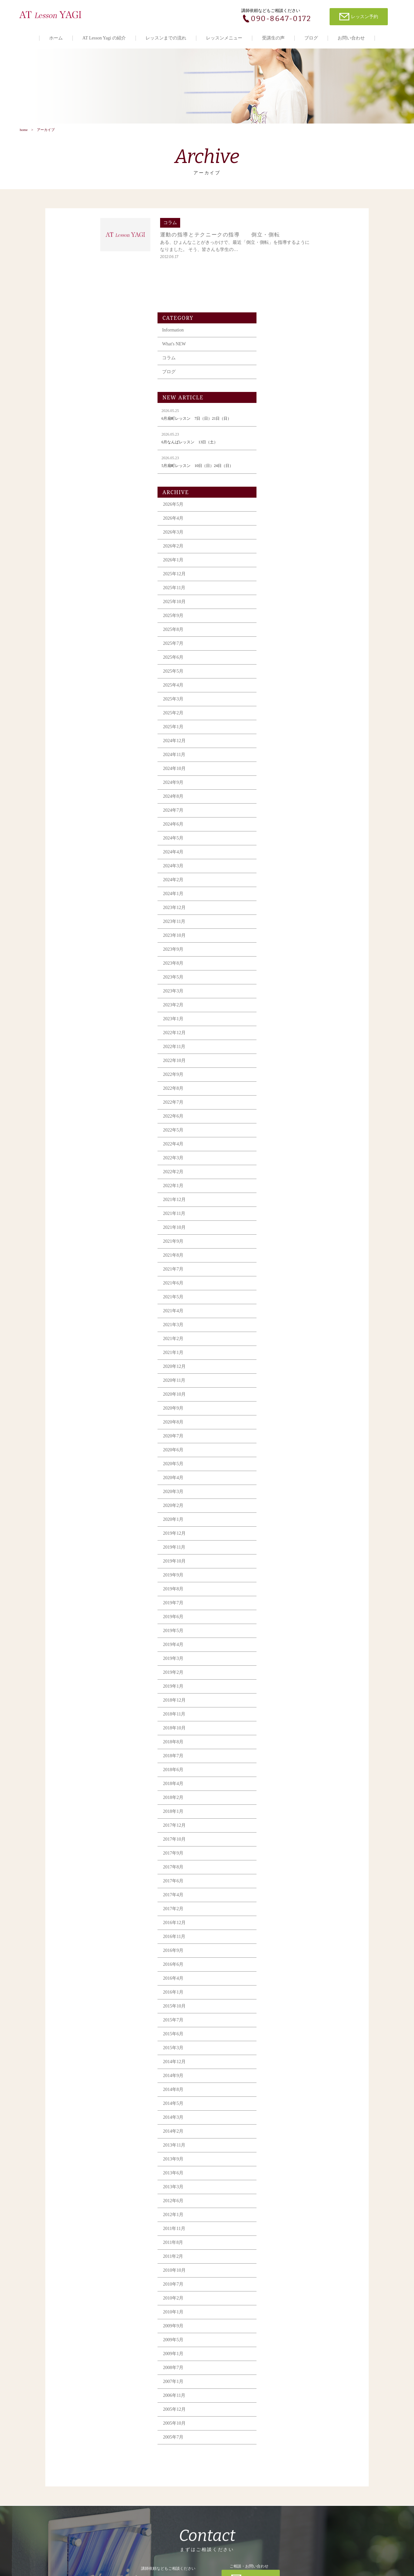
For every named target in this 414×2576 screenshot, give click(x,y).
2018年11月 (287, 1630)
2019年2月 (286, 1588)
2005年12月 (287, 2325)
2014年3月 (286, 2033)
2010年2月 (286, 2214)
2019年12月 (287, 1449)
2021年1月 (286, 1268)
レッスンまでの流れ (166, 38)
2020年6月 (286, 1365)
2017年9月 (286, 1769)
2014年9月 (286, 1991)
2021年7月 (286, 1185)
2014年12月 (287, 1977)
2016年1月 (286, 1908)
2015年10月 (287, 1922)
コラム (281, 273)
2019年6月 (286, 1532)
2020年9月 (286, 1324)
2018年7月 (286, 1671)
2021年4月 (286, 1226)
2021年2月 (286, 1254)
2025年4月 (286, 601)
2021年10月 (287, 1143)
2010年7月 (286, 2200)
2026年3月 (286, 448)
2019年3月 (286, 1574)
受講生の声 (273, 38)
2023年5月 (286, 893)
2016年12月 (287, 1838)
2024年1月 (286, 809)
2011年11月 (287, 2144)
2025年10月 (287, 517)
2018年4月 (286, 1699)
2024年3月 (286, 781)
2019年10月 (287, 1477)
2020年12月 (287, 1282)
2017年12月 (287, 1741)
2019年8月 (286, 1504)
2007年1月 (286, 2297)
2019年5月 (286, 1546)
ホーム (56, 38)
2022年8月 (286, 1004)
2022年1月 (286, 1101)
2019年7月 (286, 1518)
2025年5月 (286, 587)
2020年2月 (286, 1421)
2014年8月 (286, 2005)
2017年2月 (286, 1824)
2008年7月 (286, 2283)
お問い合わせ (351, 38)
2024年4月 (286, 767)
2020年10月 (287, 1310)
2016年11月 (287, 1852)
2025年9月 (286, 531)
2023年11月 (287, 837)
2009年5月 (286, 2255)
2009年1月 (286, 2269)
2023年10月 (287, 851)
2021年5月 (286, 1212)
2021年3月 (286, 1240)
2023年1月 (286, 934)
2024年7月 (286, 726)
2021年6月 (286, 1198)
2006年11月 (287, 2311)
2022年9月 (286, 990)
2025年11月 (287, 503)
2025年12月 (287, 489)
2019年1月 (286, 1602)
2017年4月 (286, 1810)
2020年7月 (286, 1351)
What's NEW (287, 259)
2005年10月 (287, 2339)
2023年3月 (286, 906)
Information (285, 246)
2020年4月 (286, 1393)
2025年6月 (286, 573)
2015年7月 (286, 1935)
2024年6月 (286, 740)
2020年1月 (286, 1435)
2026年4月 (286, 434)
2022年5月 (286, 1046)
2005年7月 (286, 2353)
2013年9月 (286, 2075)
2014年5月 (286, 2019)
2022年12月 (287, 948)
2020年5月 (286, 1379)
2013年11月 (287, 2061)
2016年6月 (286, 1880)
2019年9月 (286, 1490)
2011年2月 (286, 2172)
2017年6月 (286, 1796)
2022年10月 (287, 976)
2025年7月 (286, 559)
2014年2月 (286, 2047)
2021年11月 (287, 1129)
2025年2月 (286, 628)
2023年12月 (287, 823)
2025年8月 (286, 545)
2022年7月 (286, 1018)
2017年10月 (287, 1755)
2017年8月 (286, 1782)
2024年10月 (287, 684)
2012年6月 (286, 2116)
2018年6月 (286, 1685)
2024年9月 (286, 698)
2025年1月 (286, 642)
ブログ (311, 38)
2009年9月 (286, 2241)
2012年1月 (286, 2130)
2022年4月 (286, 1059)
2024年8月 (286, 712)
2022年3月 (286, 1073)
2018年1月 (286, 1727)
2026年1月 (286, 475)
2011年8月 (286, 2158)
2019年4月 (286, 1560)
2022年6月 (286, 1032)
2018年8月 (286, 1657)
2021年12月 (287, 1115)
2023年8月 (286, 879)
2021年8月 (286, 1171)
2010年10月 (287, 2186)
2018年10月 (287, 1643)
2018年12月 (287, 1616)
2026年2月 (286, 462)
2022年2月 (286, 1087)
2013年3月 (286, 2102)
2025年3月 (286, 614)
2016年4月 (286, 1894)
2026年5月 (286, 420)
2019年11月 (287, 1463)
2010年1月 (286, 2227)
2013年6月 (286, 2088)
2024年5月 (286, 754)
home (23, 135)
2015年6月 (286, 1949)
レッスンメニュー (224, 38)
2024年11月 (287, 670)
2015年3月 (286, 1963)
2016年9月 (286, 1866)
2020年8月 (286, 1338)
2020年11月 (287, 1296)
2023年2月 (286, 920)
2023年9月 (286, 865)
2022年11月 (287, 962)
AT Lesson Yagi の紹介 (104, 38)
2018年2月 (286, 1713)
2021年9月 (286, 1157)
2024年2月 (286, 795)
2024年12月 (287, 656)
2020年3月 (286, 1407)
